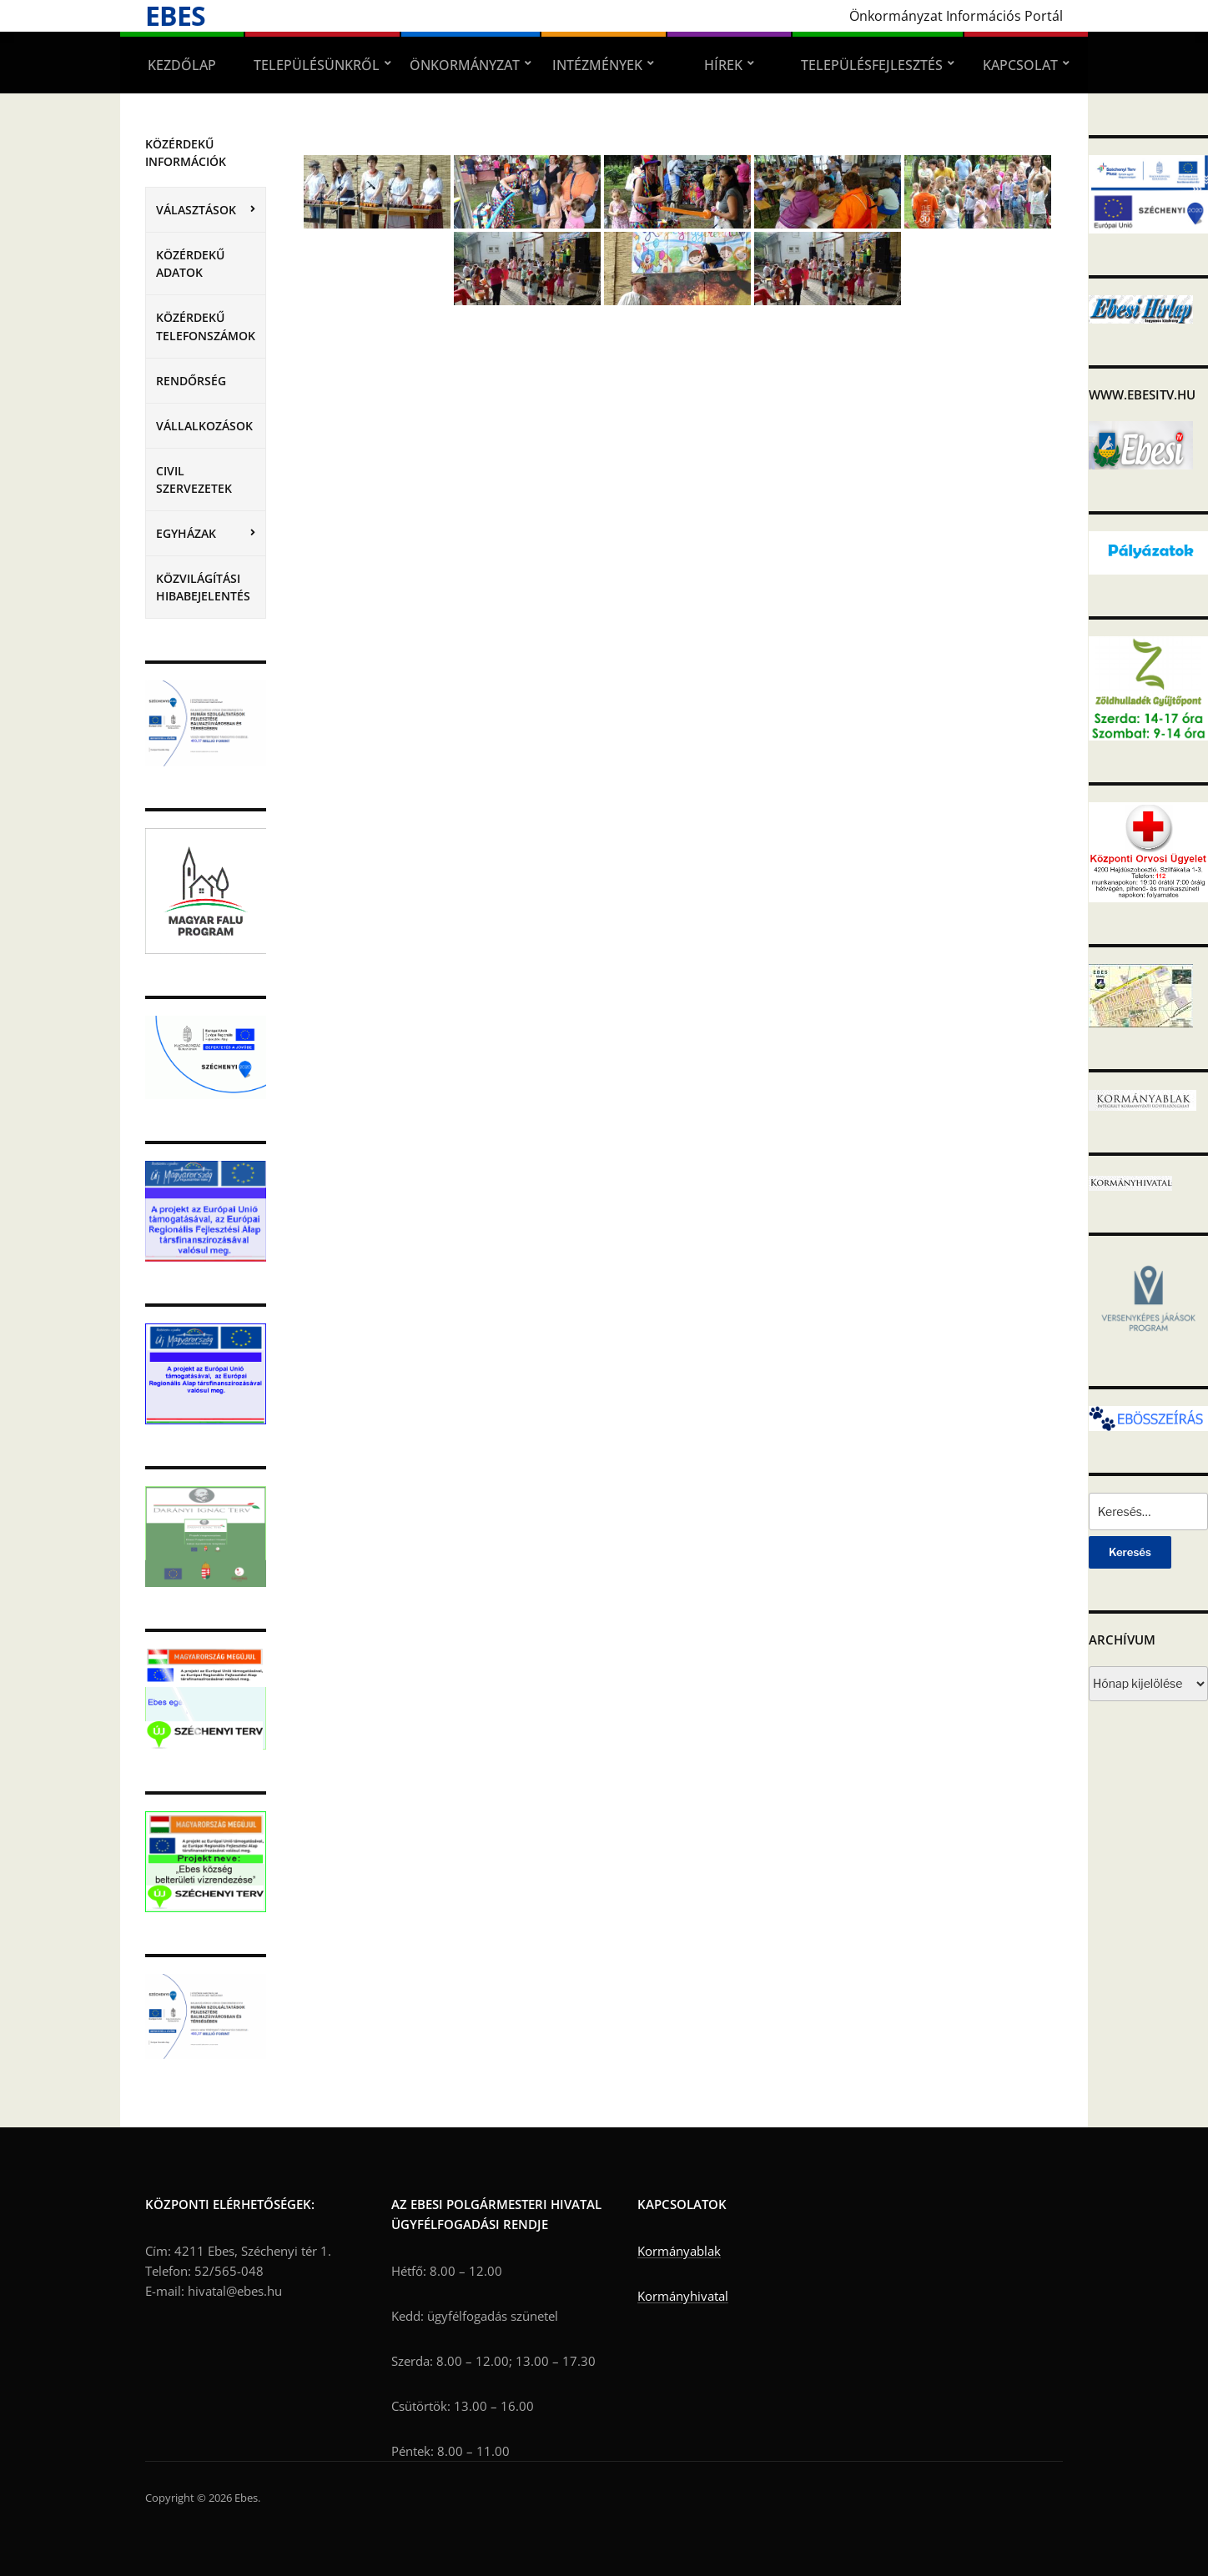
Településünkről (317, 65)
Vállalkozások (204, 426)
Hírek (723, 65)
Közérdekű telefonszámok (205, 326)
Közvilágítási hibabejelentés (203, 587)
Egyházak (186, 533)
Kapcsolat (1020, 65)
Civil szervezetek (194, 479)
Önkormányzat (465, 65)
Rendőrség (191, 381)
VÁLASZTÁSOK (196, 210)
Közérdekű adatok (190, 263)
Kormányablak (679, 2250)
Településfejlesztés (872, 65)
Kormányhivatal (682, 2295)
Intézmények (597, 65)
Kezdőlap (182, 65)
